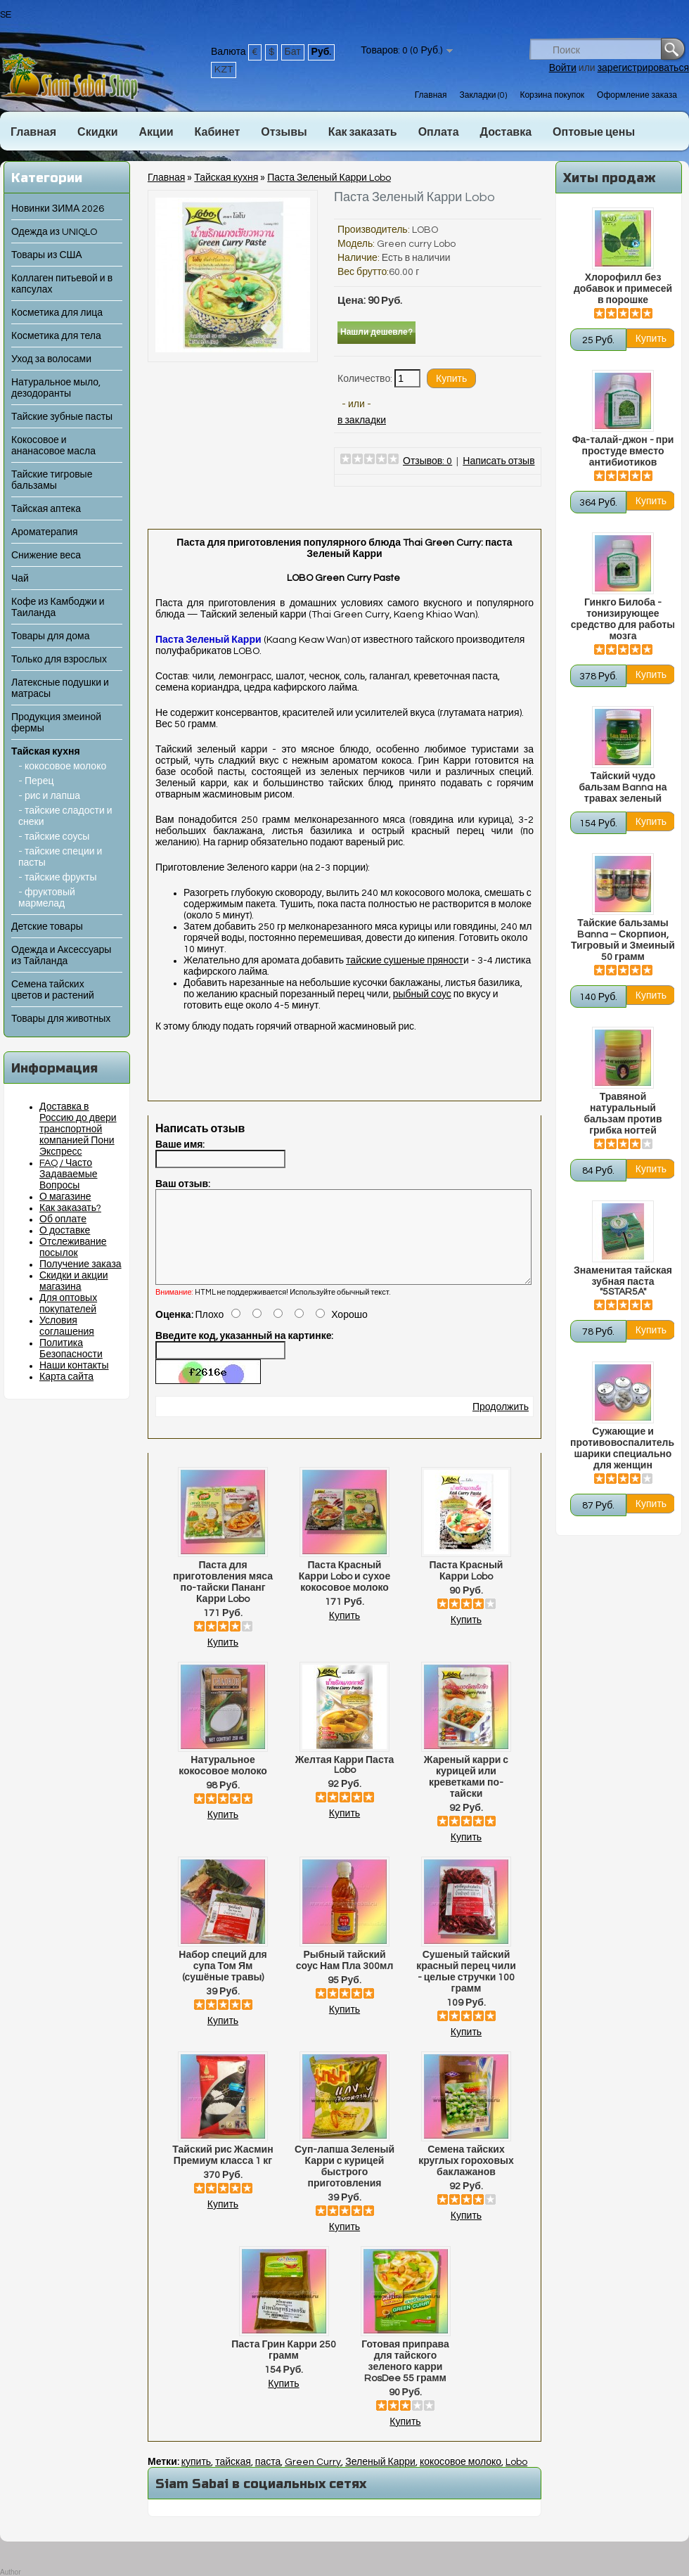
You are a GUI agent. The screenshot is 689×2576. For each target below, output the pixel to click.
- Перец (35, 781)
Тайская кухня (45, 752)
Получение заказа (80, 1264)
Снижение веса (46, 555)
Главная (431, 95)
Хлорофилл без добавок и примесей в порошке (623, 289)
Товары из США (46, 255)
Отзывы (284, 132)
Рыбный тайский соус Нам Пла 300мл (345, 1977)
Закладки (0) (483, 95)
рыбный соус (422, 994)
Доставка (506, 132)
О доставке (64, 1231)
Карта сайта (66, 1377)
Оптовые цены (594, 132)
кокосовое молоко (460, 2479)
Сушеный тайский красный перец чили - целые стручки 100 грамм (466, 1989)
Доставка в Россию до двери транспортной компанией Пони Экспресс (78, 1129)
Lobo (516, 2479)
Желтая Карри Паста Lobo (344, 1782)
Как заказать (362, 132)
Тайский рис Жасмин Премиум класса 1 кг (222, 2172)
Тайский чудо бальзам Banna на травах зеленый (623, 787)
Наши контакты (74, 1366)
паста (268, 2479)
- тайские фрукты (57, 878)
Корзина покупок (552, 95)
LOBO (425, 230)
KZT (223, 70)
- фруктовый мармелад (46, 898)
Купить (222, 1660)
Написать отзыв (498, 461)
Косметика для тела (56, 336)
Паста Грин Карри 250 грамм (283, 2367)
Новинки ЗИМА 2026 (57, 209)
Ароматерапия (44, 532)
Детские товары (47, 927)
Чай (20, 579)
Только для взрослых (59, 660)
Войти (563, 68)
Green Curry (313, 2479)
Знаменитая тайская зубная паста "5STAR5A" (623, 1281)
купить (196, 2479)
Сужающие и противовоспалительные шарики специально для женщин (623, 1448)
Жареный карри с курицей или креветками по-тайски (466, 1794)
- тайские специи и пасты (60, 857)
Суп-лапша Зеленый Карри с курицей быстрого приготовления (344, 2183)
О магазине (65, 1197)
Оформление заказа (637, 95)
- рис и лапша (49, 796)
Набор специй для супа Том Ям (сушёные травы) (222, 1983)
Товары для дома (50, 636)
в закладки (361, 420)
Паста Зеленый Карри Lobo (329, 178)
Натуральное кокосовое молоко (223, 1782)
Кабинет (217, 132)
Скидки (97, 132)
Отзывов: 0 (427, 461)
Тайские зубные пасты (61, 417)
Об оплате (62, 1219)
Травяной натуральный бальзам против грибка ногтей (623, 1114)
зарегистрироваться (643, 68)
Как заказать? (70, 1208)
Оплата (438, 132)
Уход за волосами (51, 359)
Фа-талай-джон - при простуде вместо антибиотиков (623, 451)
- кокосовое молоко (62, 766)
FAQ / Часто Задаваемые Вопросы (68, 1174)
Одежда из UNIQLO (54, 232)
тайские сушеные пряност (404, 961)
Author (10, 2572)
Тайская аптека (46, 509)
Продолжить (500, 1424)
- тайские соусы (53, 837)
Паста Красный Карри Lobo (466, 1587)
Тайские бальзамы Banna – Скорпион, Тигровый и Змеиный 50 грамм (623, 940)
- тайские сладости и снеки (65, 816)
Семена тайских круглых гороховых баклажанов (466, 2178)
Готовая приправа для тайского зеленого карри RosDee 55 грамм (405, 2378)
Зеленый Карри (380, 2479)
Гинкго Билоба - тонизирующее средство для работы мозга (623, 619)
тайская (233, 2479)
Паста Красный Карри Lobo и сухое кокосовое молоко (344, 1593)
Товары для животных (60, 1019)
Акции (156, 132)
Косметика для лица (57, 313)
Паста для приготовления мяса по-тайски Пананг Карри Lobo (223, 1599)
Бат (293, 52)
